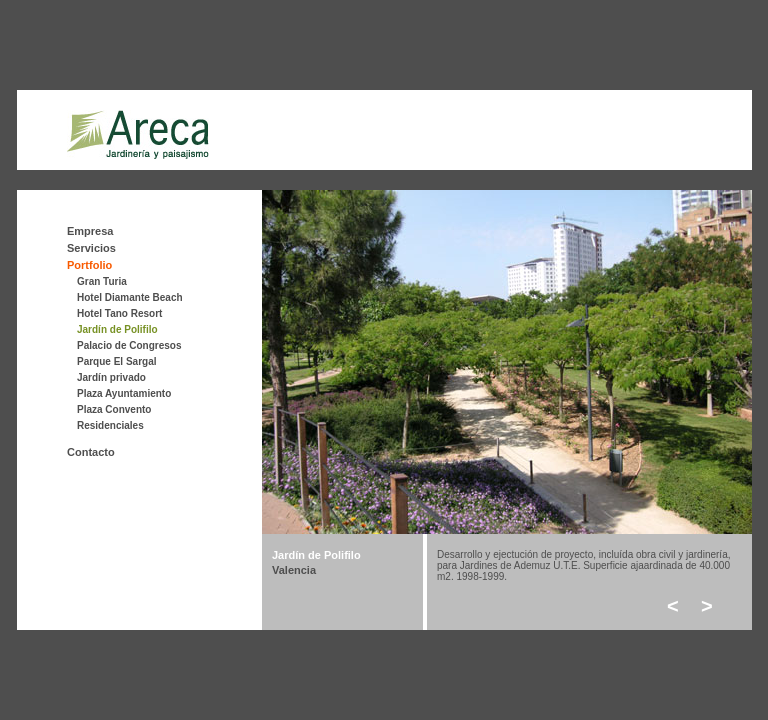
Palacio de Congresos (129, 345)
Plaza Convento (114, 409)
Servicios (91, 248)
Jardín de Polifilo (117, 329)
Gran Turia (102, 281)
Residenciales (110, 425)
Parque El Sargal (116, 361)
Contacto (91, 452)
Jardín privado (111, 377)
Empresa (90, 231)
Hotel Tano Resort (119, 313)
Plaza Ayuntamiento (124, 393)
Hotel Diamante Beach (130, 297)
